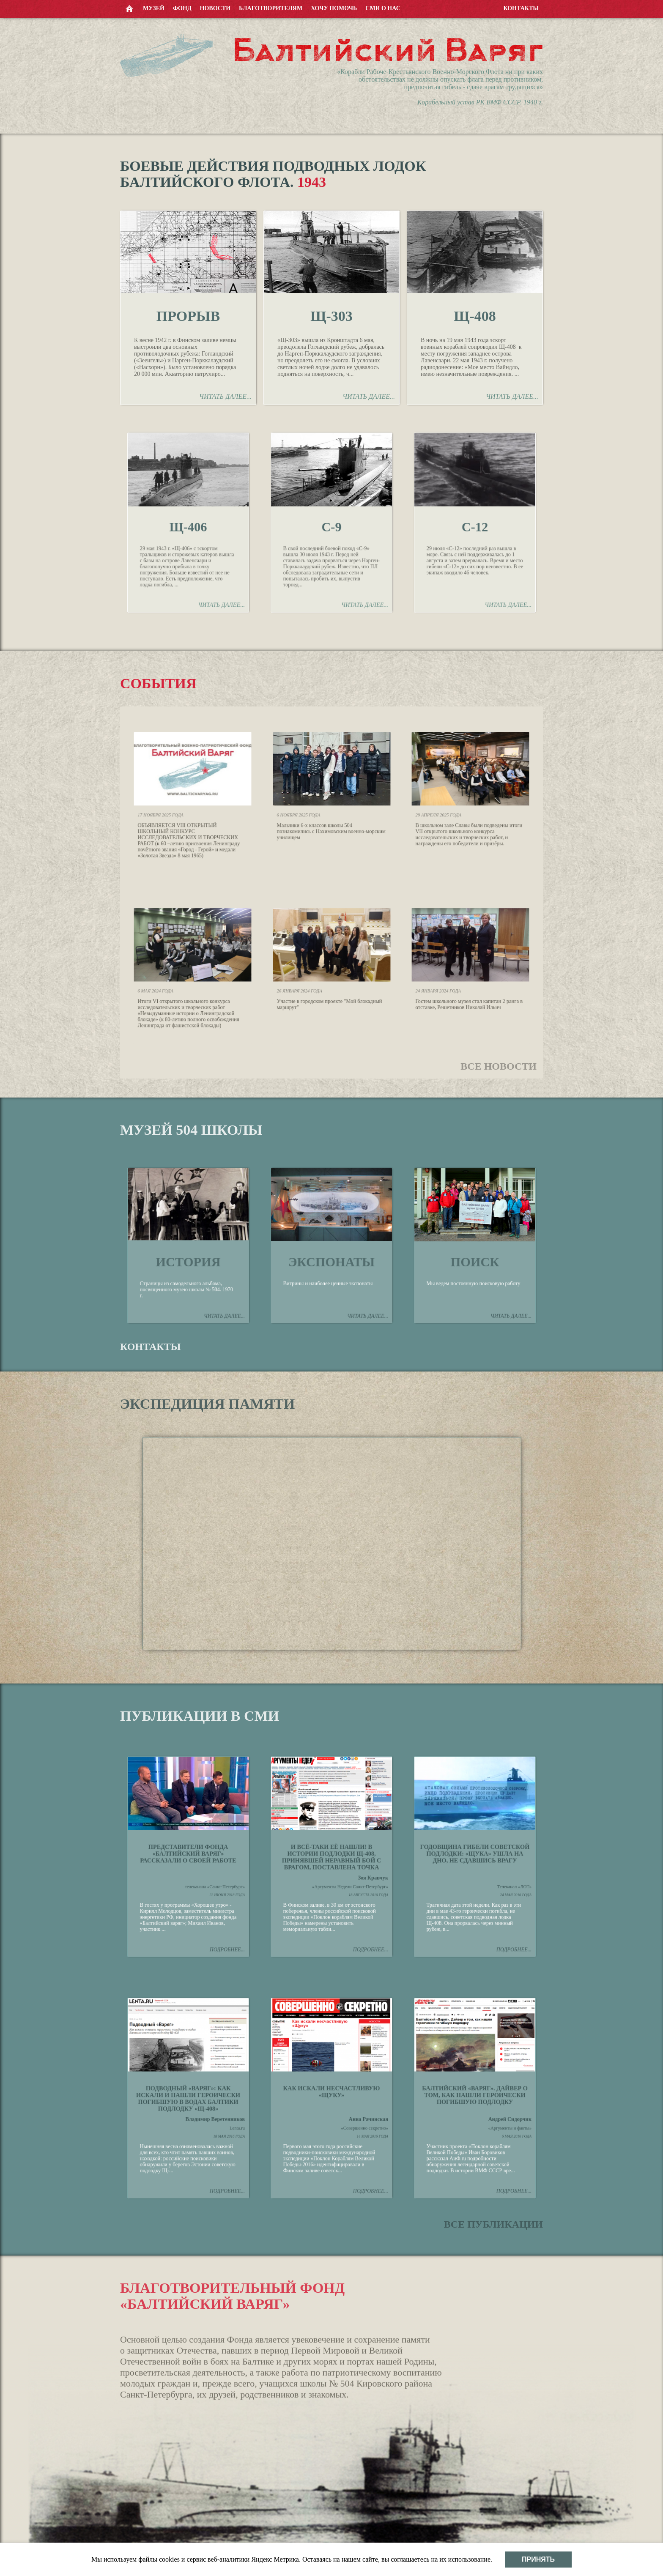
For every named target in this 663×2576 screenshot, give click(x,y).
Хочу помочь (334, 8)
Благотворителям (270, 8)
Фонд (182, 8)
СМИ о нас (382, 8)
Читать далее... (225, 396)
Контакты (521, 8)
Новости (215, 8)
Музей (153, 8)
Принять (538, 2559)
